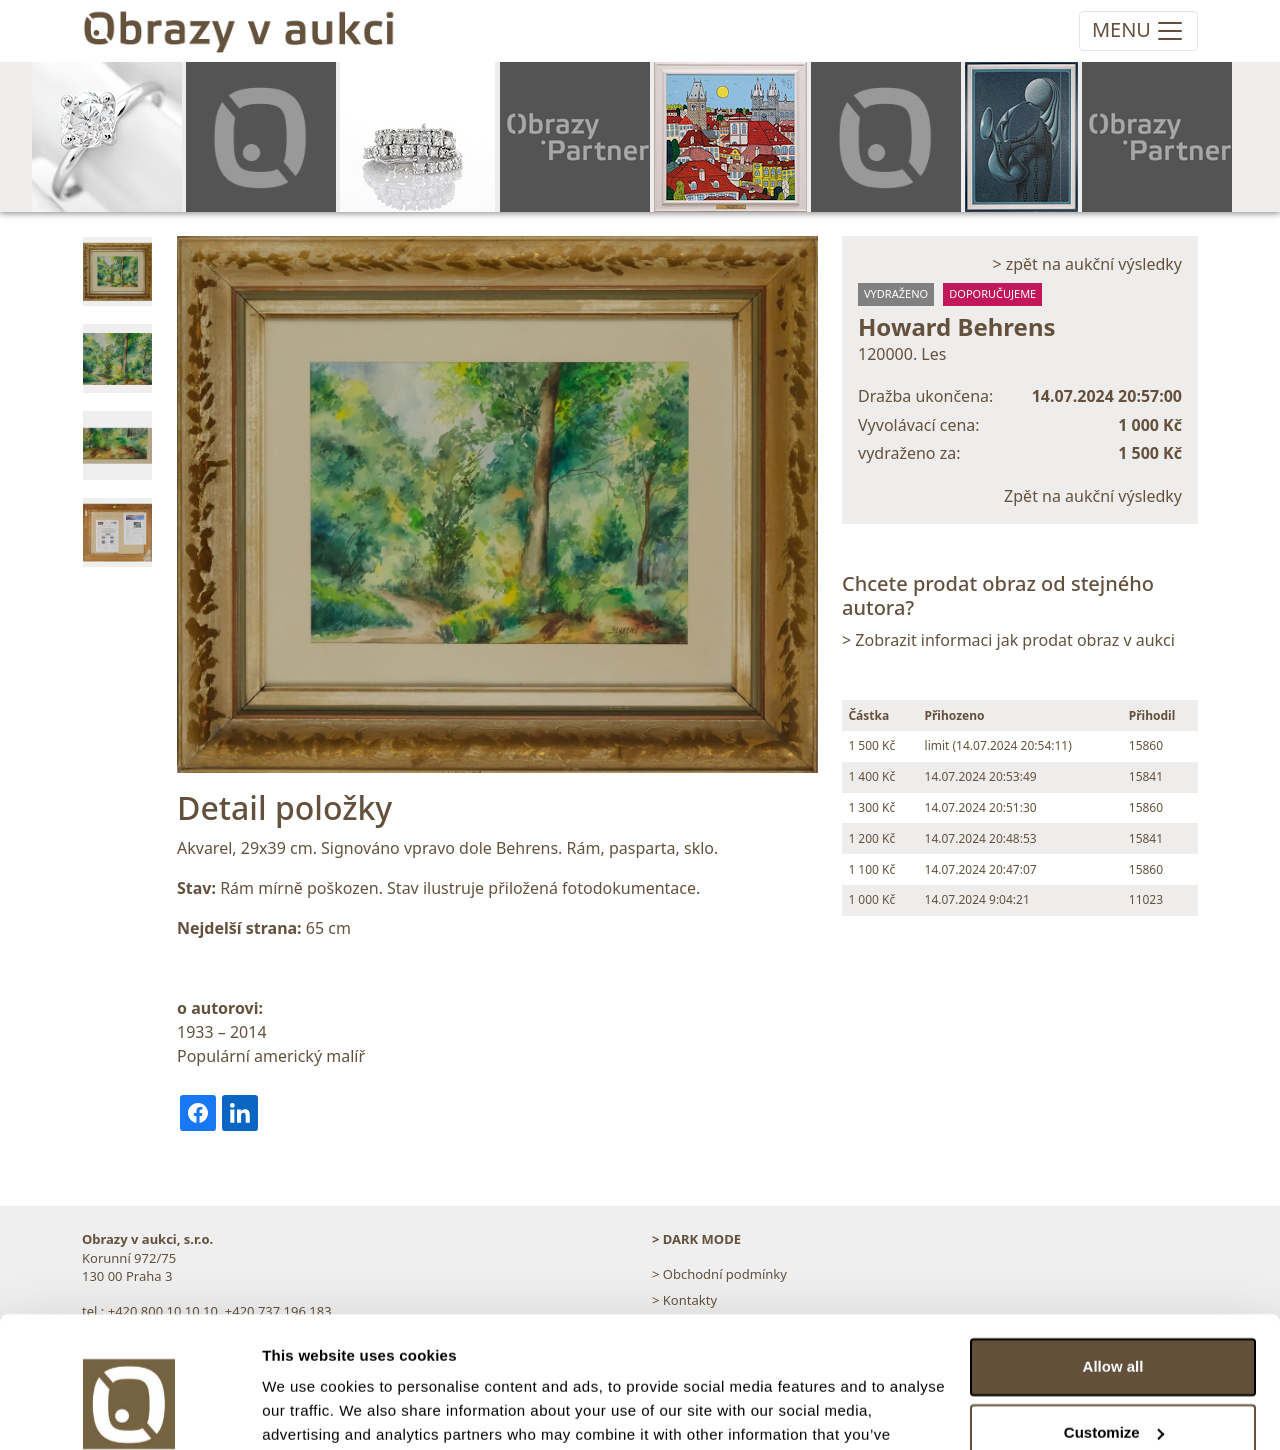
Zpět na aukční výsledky (1093, 496)
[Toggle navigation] (1138, 31)
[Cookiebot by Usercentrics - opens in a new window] (129, 1411)
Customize (1114, 1328)
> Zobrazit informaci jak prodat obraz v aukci (1008, 640)
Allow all (1113, 1263)
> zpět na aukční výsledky (1087, 264)
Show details (308, 1410)
